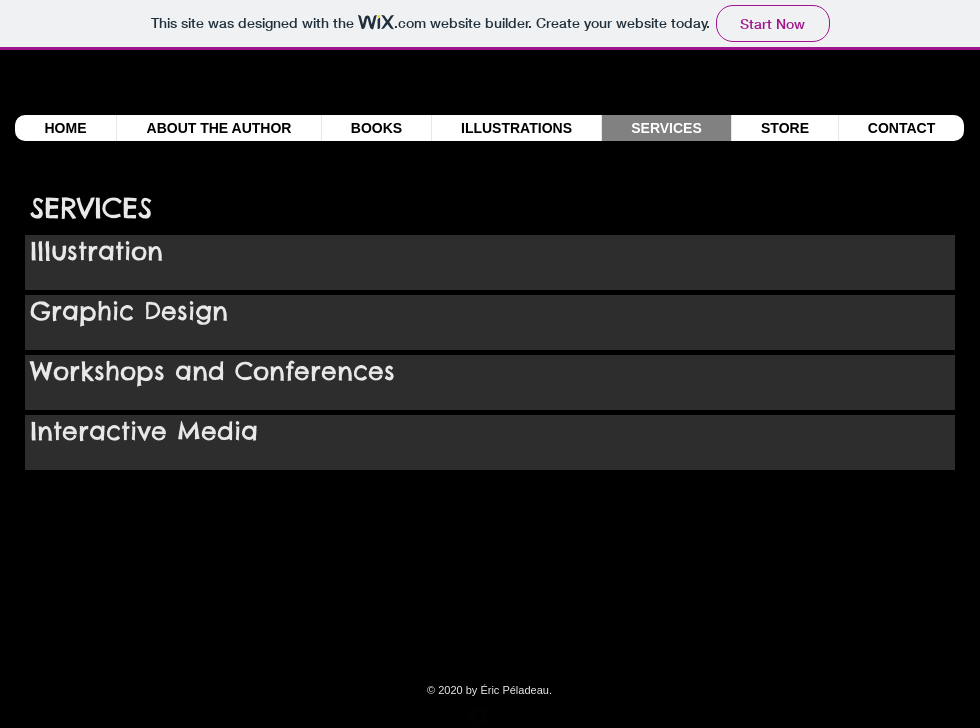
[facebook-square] (478, 717)
